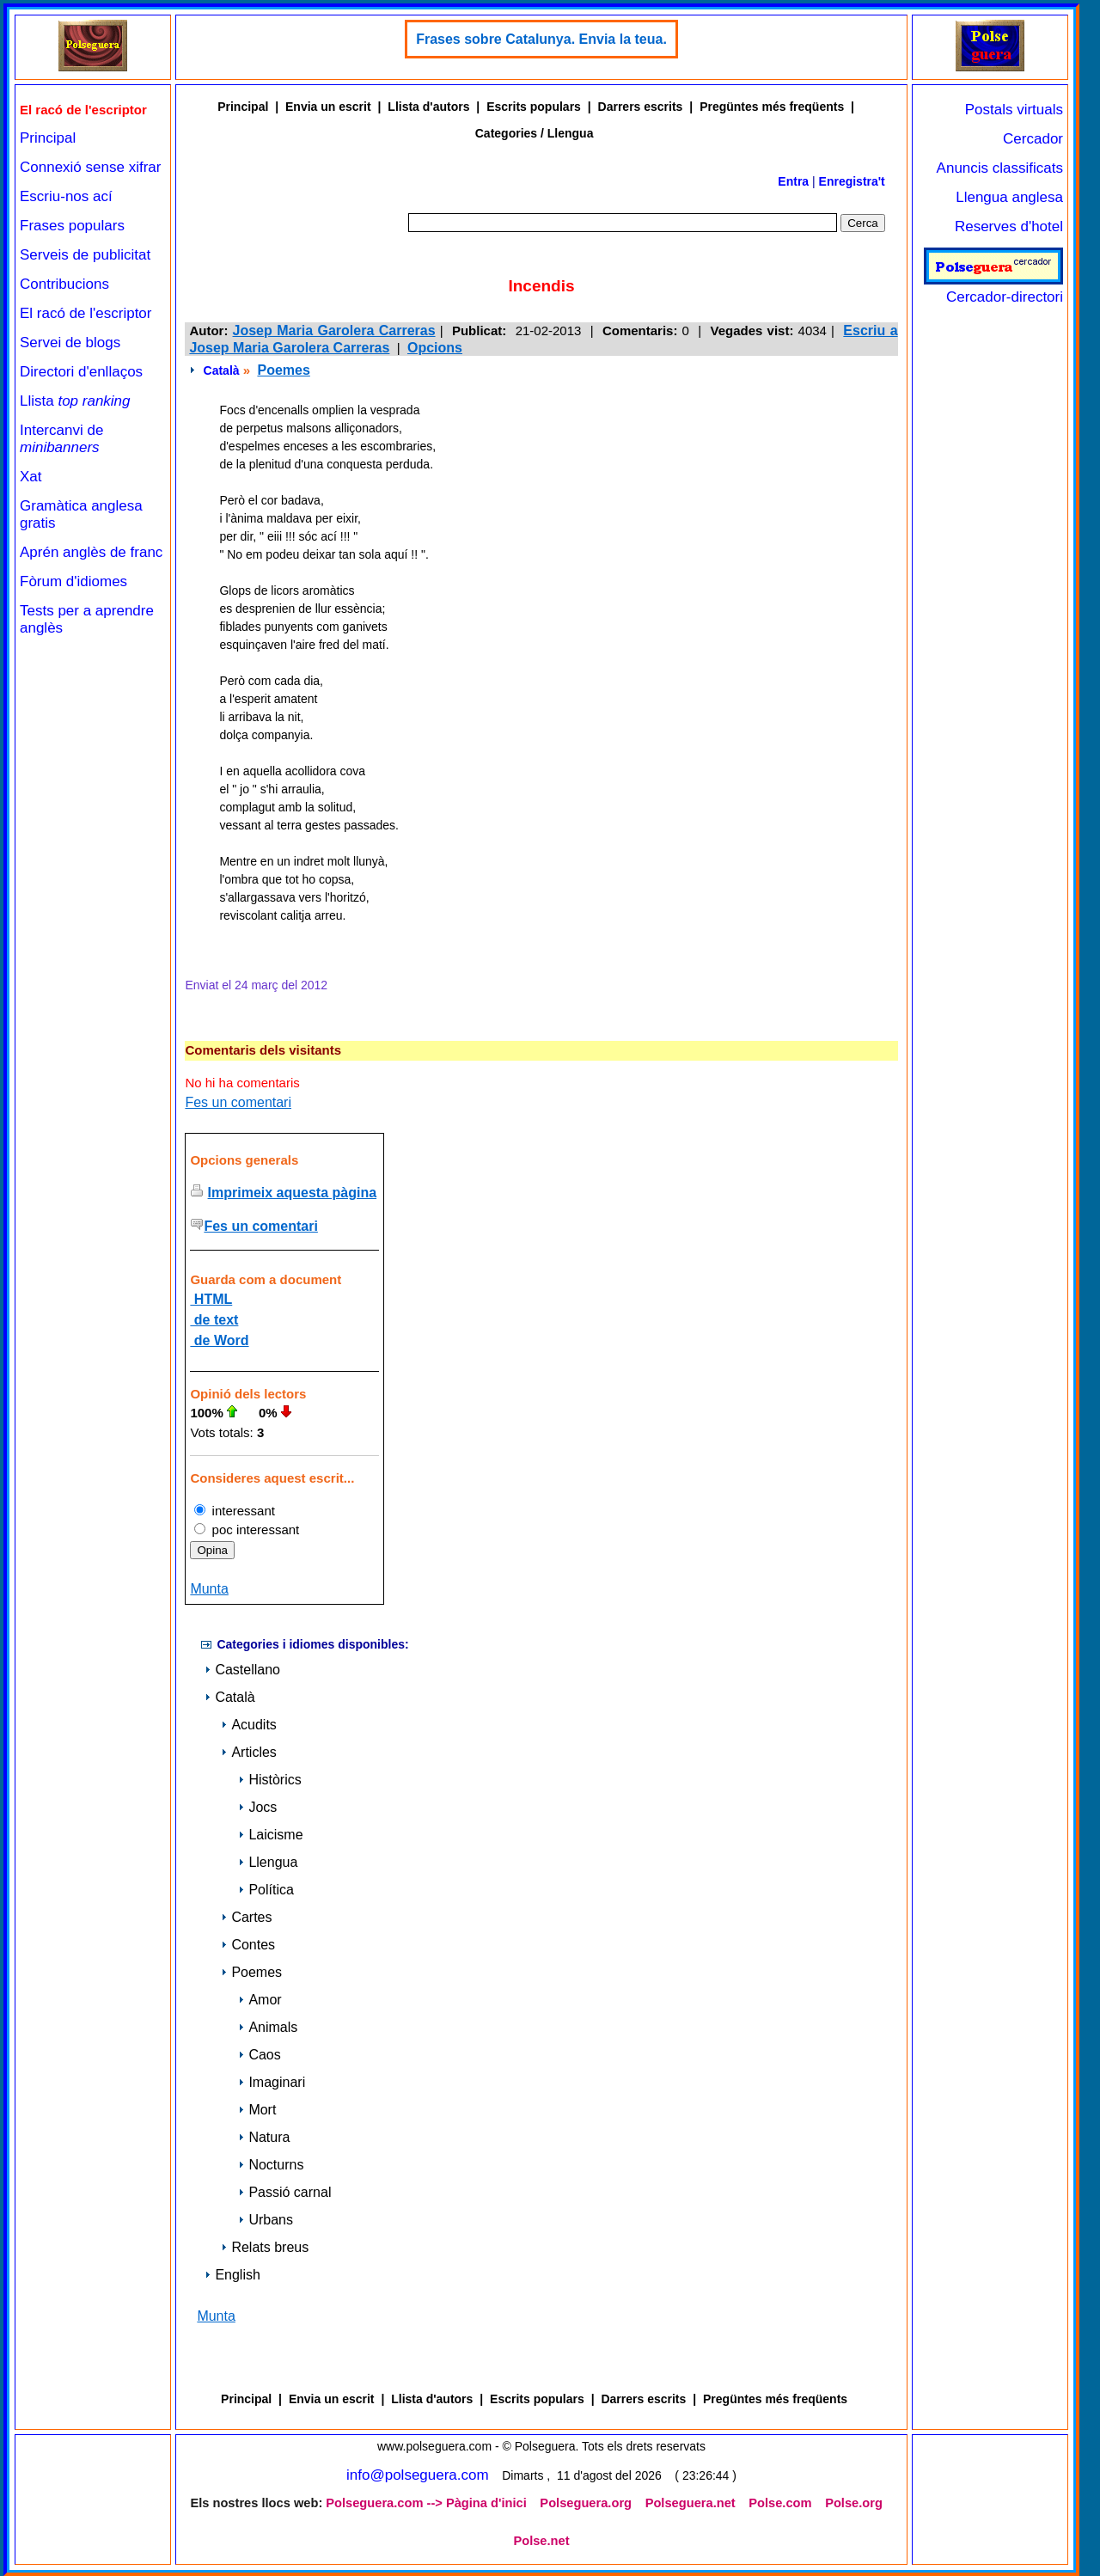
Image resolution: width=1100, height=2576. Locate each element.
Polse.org (854, 2503)
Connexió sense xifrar (90, 167)
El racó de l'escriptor (85, 313)
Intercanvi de (61, 439)
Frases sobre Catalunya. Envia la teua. (541, 39)
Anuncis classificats (1000, 168)
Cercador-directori (993, 288)
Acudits (248, 1724)
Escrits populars (533, 106)
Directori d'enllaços (81, 372)
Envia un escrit (328, 106)
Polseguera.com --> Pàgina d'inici (426, 2503)
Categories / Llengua (534, 133)
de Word (219, 1340)
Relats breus (265, 2247)
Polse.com (780, 2503)
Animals (267, 2027)
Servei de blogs (70, 342)
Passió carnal (284, 2192)
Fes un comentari (238, 1102)
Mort (257, 2109)
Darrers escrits (640, 106)
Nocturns (270, 2164)
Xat (31, 476)
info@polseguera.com (417, 2475)
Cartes (246, 1917)
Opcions (434, 347)
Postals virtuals (1014, 109)
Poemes (283, 370)
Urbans (265, 2219)
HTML (211, 1299)
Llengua (267, 1862)
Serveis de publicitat (85, 255)
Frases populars (72, 225)
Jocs (257, 1807)
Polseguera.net (690, 2503)
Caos (259, 2054)
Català (222, 370)
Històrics (269, 1779)
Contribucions (64, 284)
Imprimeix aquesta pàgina (292, 1192)
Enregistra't (852, 181)
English (232, 2274)
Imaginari (271, 2082)
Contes (248, 1944)
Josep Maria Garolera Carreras (334, 330)
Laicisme (270, 1834)
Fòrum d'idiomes (73, 581)
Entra (793, 181)
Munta (209, 1589)
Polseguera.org (586, 2503)
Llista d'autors (428, 106)
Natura (264, 2137)
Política (265, 1889)
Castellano (242, 1669)
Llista (75, 401)
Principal (48, 138)
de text (214, 1319)
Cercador (1033, 139)
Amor (259, 1999)
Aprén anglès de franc (91, 552)
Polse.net (541, 2541)
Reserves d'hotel (1009, 226)
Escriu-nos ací (66, 196)
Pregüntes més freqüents (772, 106)
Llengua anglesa (1009, 197)
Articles (248, 1752)
